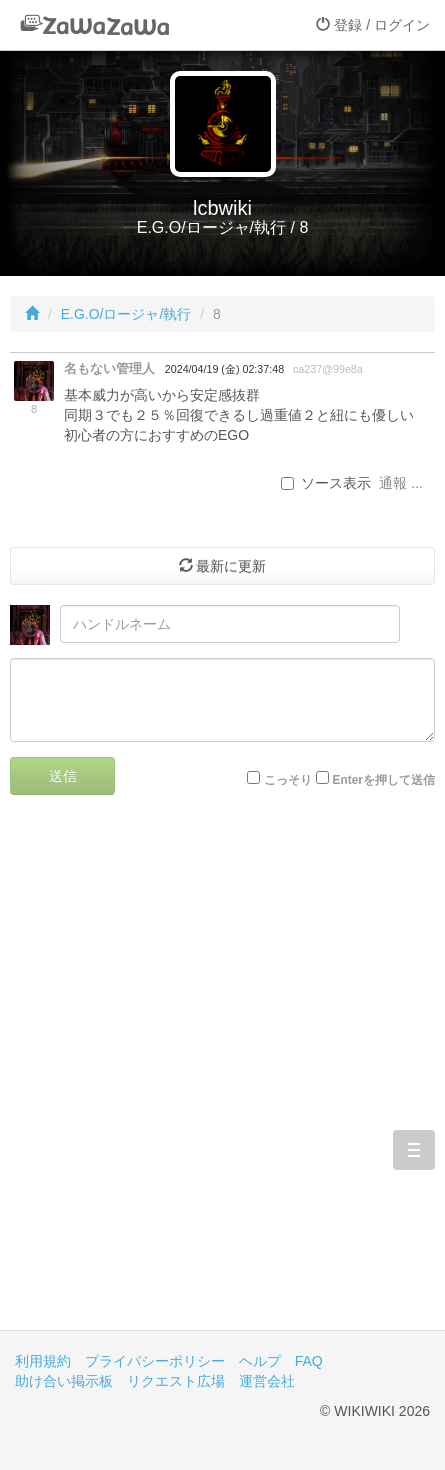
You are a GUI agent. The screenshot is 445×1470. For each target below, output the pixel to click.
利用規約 (43, 1361)
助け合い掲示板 (64, 1381)
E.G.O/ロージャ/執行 (126, 314)
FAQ (309, 1361)
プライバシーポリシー (155, 1361)
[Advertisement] (222, 1077)
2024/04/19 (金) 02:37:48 (224, 369)
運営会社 (267, 1381)
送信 (63, 776)
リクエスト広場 (176, 1381)
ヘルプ (260, 1361)
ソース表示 (326, 483)
